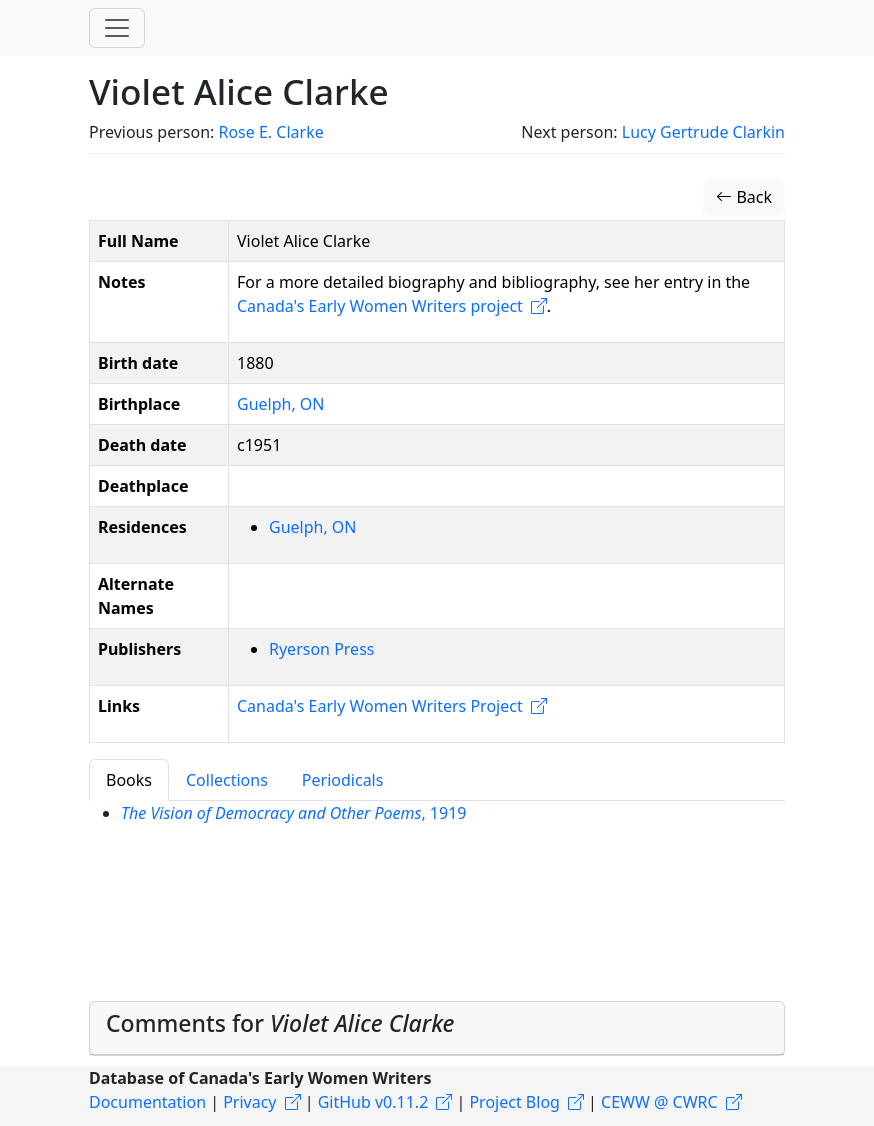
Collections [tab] (227, 780)
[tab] (437, 1028)
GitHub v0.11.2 (373, 1102)
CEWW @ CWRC (659, 1102)
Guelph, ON (281, 404)
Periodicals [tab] (343, 780)
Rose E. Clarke (270, 132)
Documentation (147, 1102)
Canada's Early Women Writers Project (380, 706)
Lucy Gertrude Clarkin (703, 132)
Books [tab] (129, 780)
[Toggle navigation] (117, 28)
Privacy (249, 1102)
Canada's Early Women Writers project (380, 306)
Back (744, 197)
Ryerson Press (321, 649)
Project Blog (514, 1102)
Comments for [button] (280, 1023)
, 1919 (293, 813)
